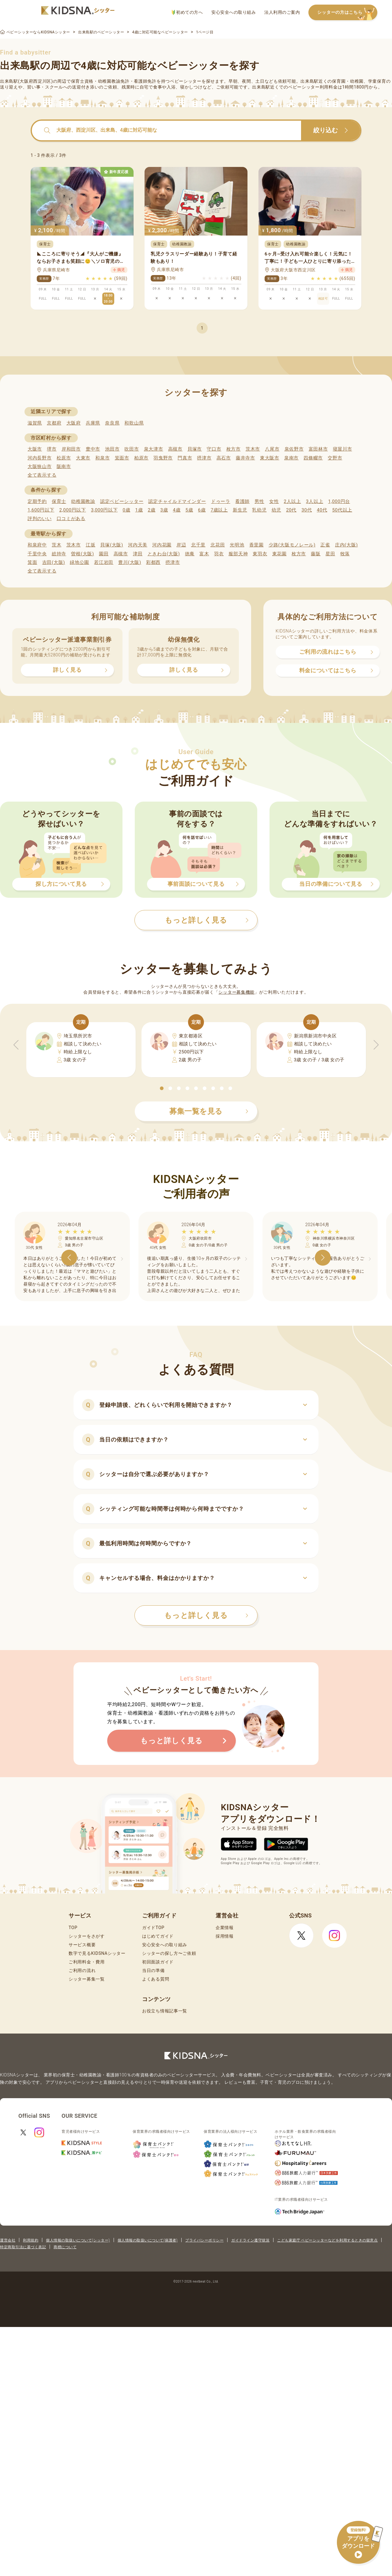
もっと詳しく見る (206, 1615)
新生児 (240, 510)
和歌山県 (134, 423)
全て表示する (42, 475)
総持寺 (59, 554)
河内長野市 (40, 458)
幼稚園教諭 (83, 501)
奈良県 (112, 423)
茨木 (56, 545)
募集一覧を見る (208, 1111)
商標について (65, 2247)
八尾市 (272, 449)
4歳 (177, 510)
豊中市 (93, 449)
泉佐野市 (294, 449)
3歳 (164, 510)
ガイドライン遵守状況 (250, 2240)
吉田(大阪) (53, 562)
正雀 (325, 545)
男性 (259, 501)
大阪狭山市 (40, 466)
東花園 (279, 554)
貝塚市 (194, 449)
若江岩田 (103, 562)
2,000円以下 (72, 510)
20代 (291, 510)
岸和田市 (71, 449)
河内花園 (162, 545)
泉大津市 (153, 449)
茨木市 (253, 449)
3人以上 (314, 501)
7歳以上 (219, 510)
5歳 (189, 510)
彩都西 (153, 562)
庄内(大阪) (346, 545)
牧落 (345, 554)
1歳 (139, 510)
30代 (306, 510)
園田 (103, 554)
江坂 (90, 545)
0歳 (126, 510)
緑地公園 (79, 562)
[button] (162, 1088)
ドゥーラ (220, 501)
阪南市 (64, 466)
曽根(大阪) (82, 554)
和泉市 (102, 458)
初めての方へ (187, 12)
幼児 (276, 510)
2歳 (151, 510)
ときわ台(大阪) (164, 554)
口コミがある (71, 518)
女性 (274, 501)
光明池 (237, 545)
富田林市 (318, 449)
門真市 (185, 458)
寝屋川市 (342, 449)
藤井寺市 (245, 458)
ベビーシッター (186, 81)
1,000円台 (339, 501)
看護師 (242, 501)
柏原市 (141, 458)
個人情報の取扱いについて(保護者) (148, 2240)
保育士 (59, 501)
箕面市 (122, 458)
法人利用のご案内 (282, 12)
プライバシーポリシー (204, 2240)
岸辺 (181, 545)
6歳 (202, 510)
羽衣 (219, 554)
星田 (330, 554)
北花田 (217, 545)
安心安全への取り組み (233, 12)
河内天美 (137, 545)
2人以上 (292, 501)
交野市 (335, 458)
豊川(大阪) (129, 562)
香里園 (256, 545)
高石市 (224, 458)
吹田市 (131, 449)
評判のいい (40, 518)
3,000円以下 (104, 510)
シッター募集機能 (236, 992)
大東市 (83, 458)
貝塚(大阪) (111, 545)
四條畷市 (313, 458)
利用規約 (30, 2240)
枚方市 (233, 449)
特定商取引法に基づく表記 (23, 2247)
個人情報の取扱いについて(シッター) (78, 2240)
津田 (137, 554)
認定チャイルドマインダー (177, 501)
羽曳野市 (163, 458)
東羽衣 (260, 554)
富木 (204, 554)
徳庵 (189, 554)
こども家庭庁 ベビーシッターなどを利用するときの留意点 (327, 2240)
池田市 (112, 449)
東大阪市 (269, 458)
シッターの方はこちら (347, 13)
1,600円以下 (41, 510)
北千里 (198, 545)
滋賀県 (35, 423)
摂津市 (204, 458)
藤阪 (315, 554)
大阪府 (73, 423)
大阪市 (35, 449)
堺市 (51, 449)
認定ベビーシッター (121, 501)
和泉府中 (37, 545)
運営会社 (7, 2240)
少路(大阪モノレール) (292, 545)
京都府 (54, 423)
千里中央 (37, 554)
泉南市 (291, 458)
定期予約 (37, 501)
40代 (322, 510)
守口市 (214, 449)
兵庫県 (93, 423)
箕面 (32, 562)
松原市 (64, 458)
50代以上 (342, 510)
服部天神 (238, 554)
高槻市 (175, 449)
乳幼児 (259, 510)
